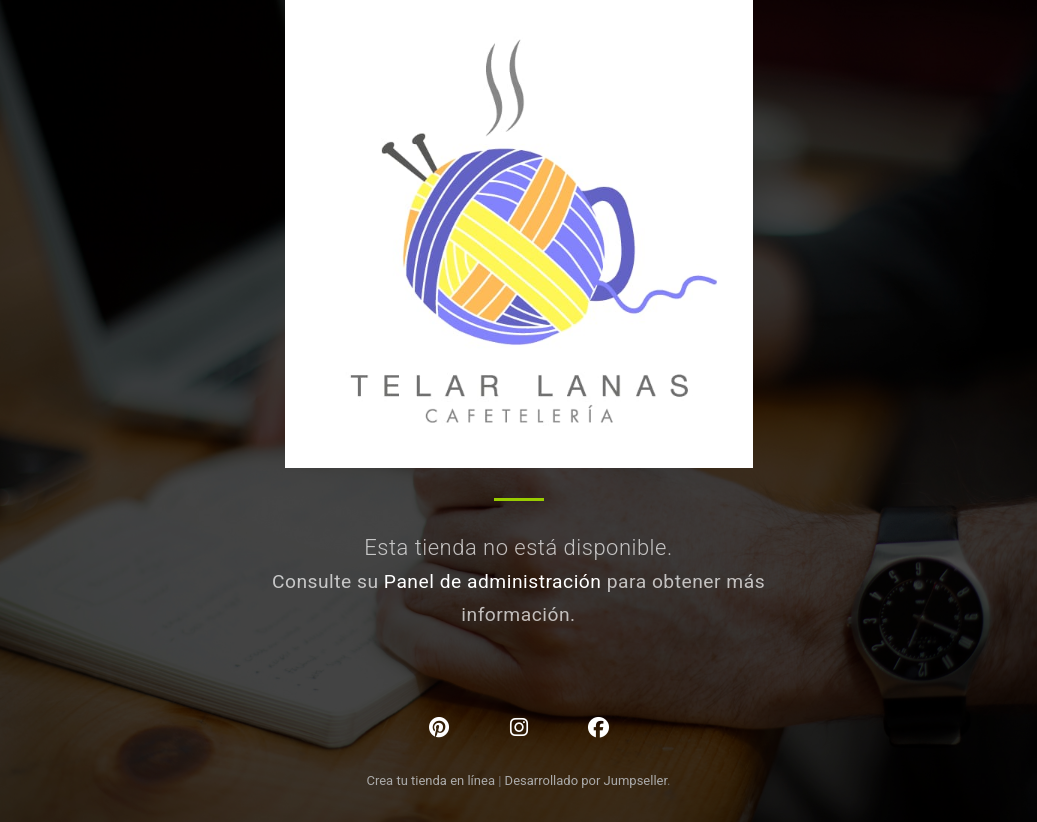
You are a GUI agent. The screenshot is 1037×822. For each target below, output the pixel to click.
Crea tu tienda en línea (432, 780)
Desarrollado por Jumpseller (586, 780)
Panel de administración (493, 581)
